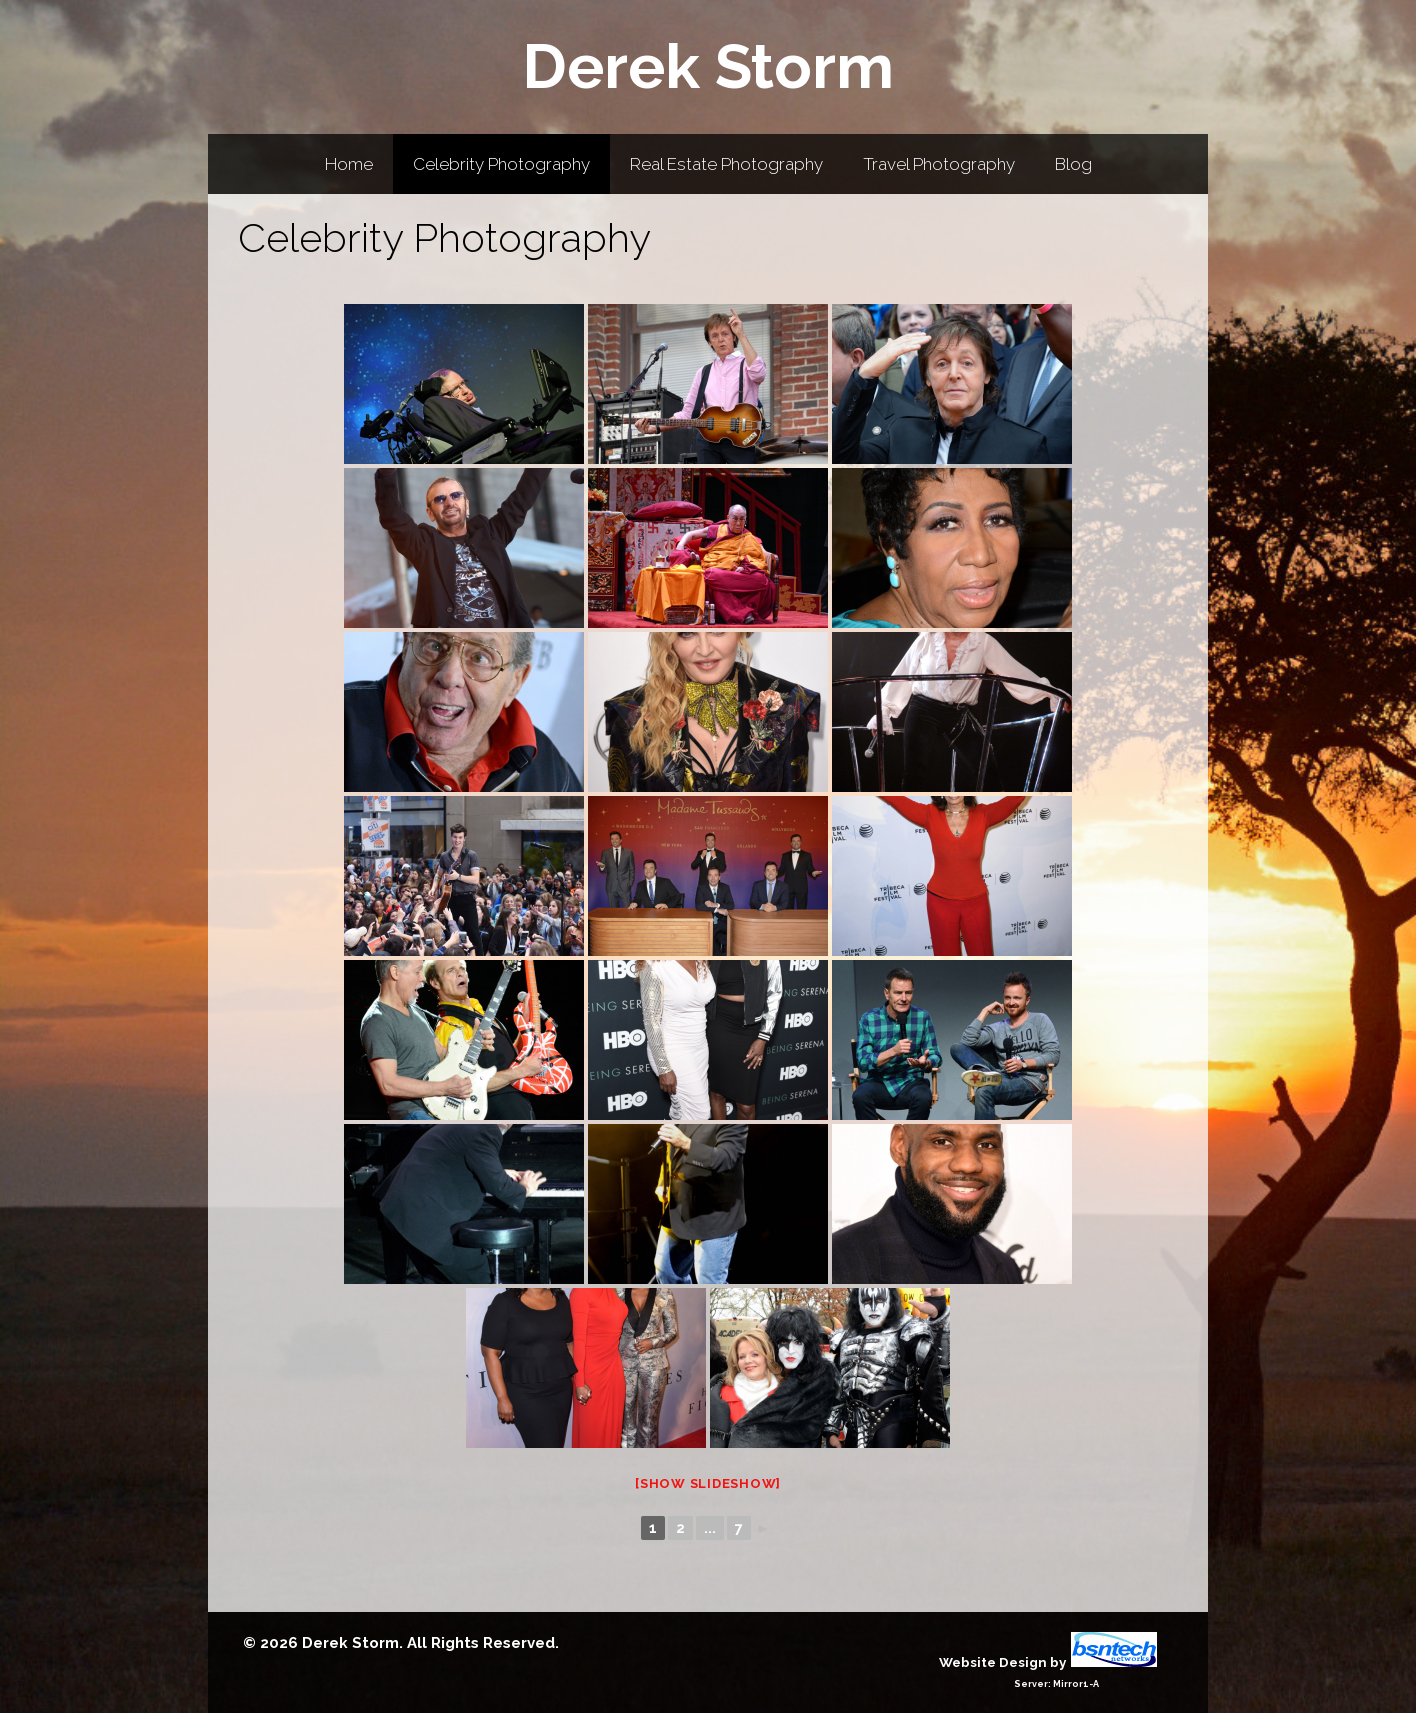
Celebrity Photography (501, 164)
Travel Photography (939, 164)
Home (349, 164)
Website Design (993, 1662)
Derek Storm (708, 66)
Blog (1073, 164)
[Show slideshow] (708, 1483)
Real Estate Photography (726, 164)
